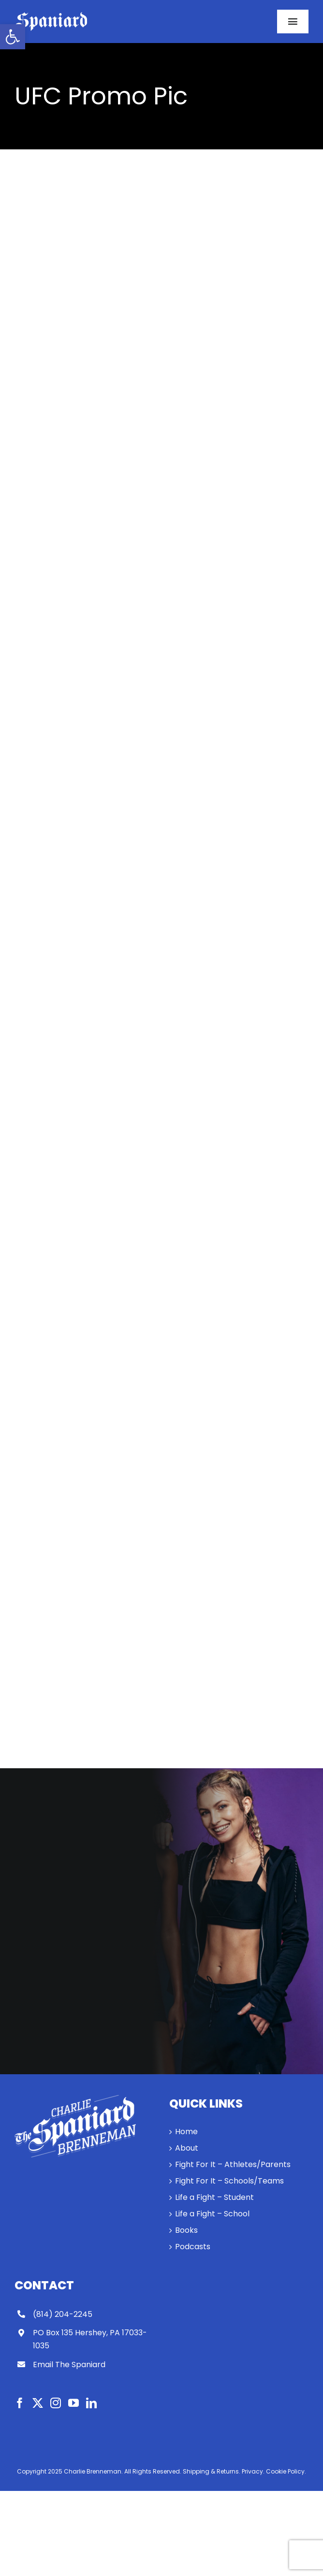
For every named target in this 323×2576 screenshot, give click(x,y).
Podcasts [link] (192, 2246)
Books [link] (186, 2230)
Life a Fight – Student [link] (214, 2197)
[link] (12, 36)
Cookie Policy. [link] (286, 2471)
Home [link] (186, 2131)
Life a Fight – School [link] (212, 2213)
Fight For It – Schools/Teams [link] (229, 2180)
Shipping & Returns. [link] (211, 2471)
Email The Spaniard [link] (69, 2364)
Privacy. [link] (253, 2471)
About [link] (186, 2148)
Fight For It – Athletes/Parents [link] (233, 2164)
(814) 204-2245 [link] (62, 2314)
